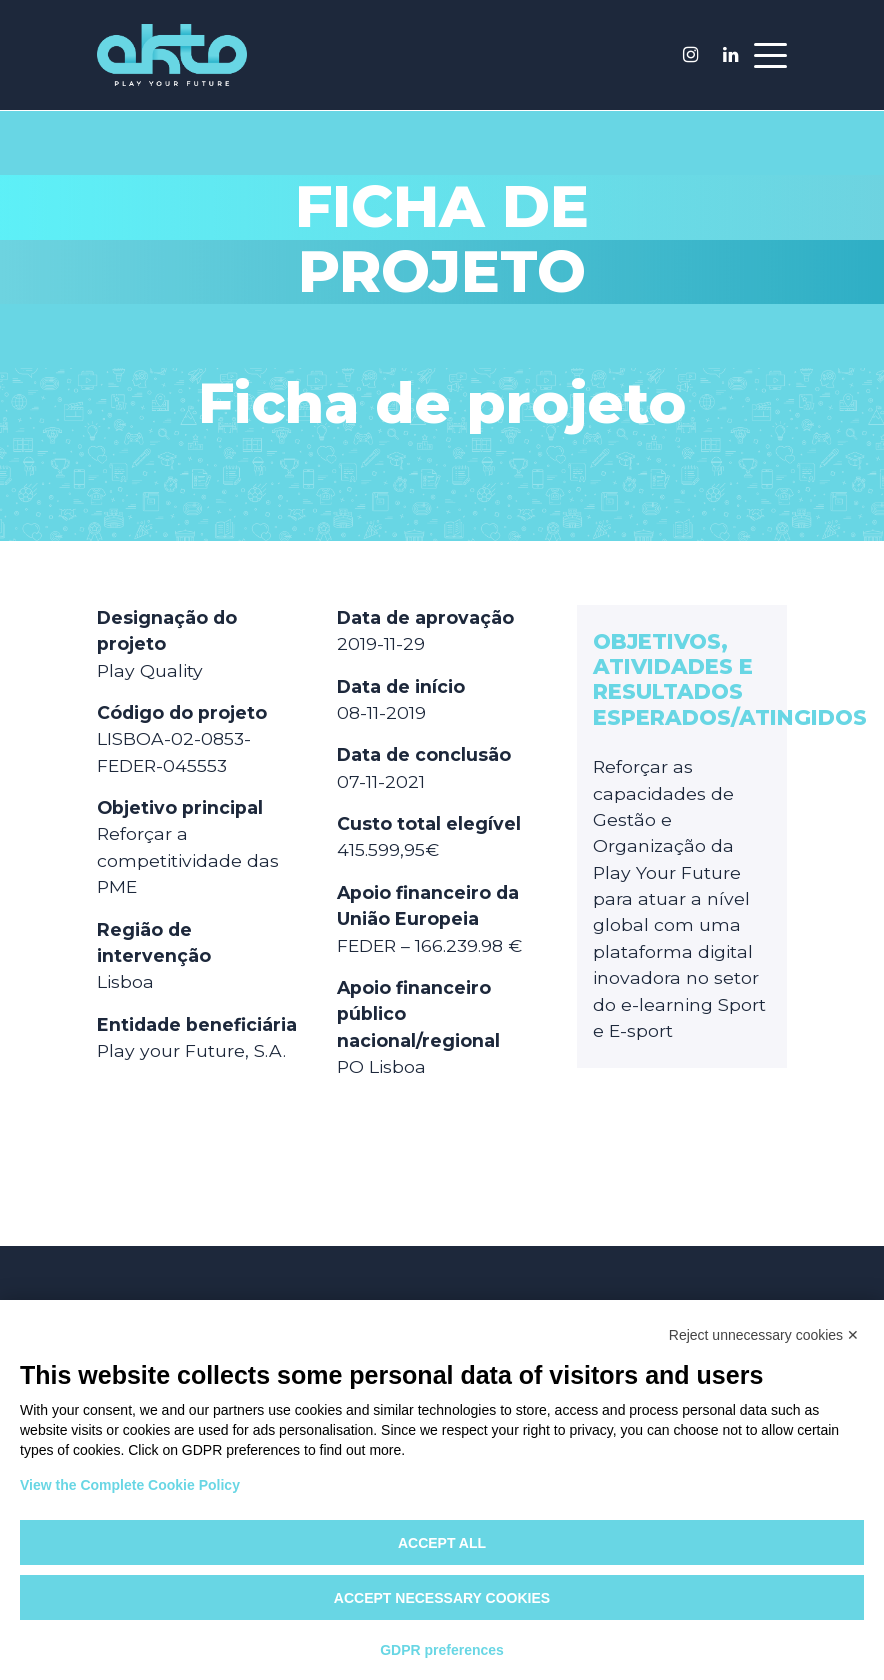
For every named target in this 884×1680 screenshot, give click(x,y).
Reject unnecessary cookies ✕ (764, 1335)
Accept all (442, 1543)
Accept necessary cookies (442, 1598)
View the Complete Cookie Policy (130, 1485)
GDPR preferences (442, 1650)
